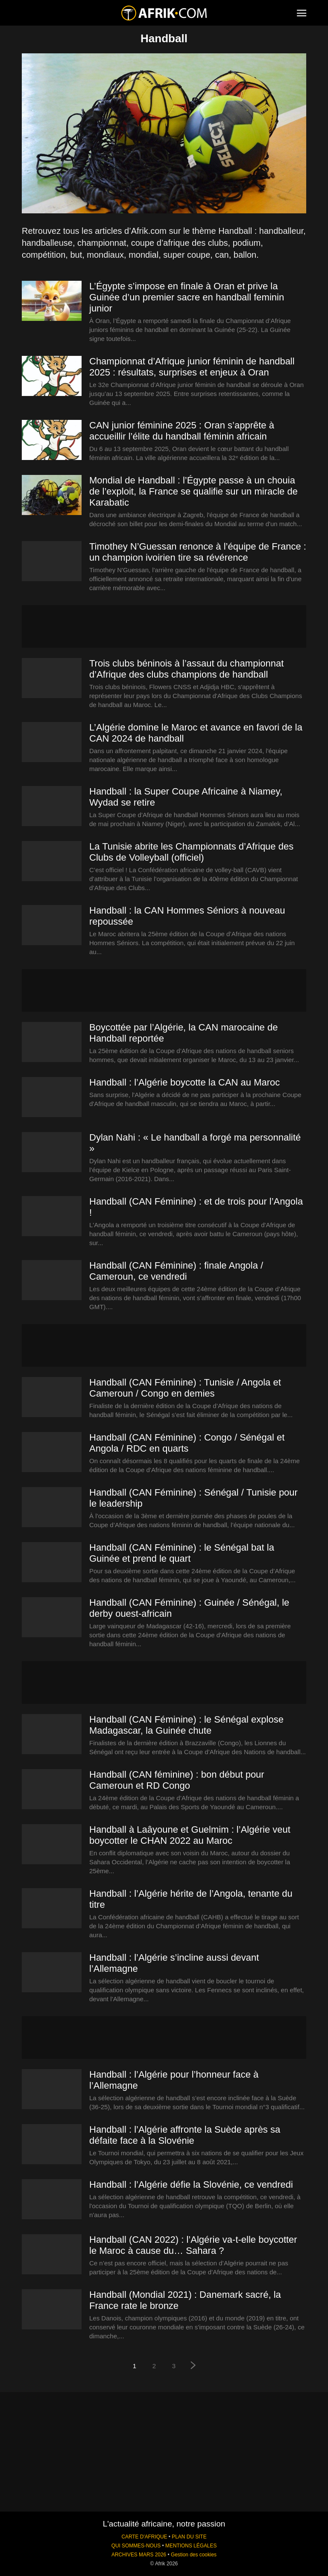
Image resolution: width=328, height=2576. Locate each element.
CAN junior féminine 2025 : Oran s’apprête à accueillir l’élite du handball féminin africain (181, 431)
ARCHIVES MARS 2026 (138, 2555)
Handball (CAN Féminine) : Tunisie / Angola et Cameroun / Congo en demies (185, 1388)
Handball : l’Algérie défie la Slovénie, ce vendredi (191, 2184)
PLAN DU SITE (189, 2537)
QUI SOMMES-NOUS (136, 2546)
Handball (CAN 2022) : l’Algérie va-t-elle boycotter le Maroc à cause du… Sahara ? (193, 2245)
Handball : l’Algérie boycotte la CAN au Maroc (184, 1082)
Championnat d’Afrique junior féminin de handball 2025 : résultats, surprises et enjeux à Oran (192, 367)
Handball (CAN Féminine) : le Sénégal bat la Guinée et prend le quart (181, 1553)
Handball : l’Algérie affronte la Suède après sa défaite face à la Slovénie (184, 2135)
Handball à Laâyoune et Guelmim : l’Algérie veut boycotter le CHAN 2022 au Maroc (189, 1835)
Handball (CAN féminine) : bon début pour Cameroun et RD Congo (176, 1780)
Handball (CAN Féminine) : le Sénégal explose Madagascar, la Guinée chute (186, 1725)
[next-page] (193, 2366)
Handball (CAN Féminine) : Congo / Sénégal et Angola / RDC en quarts (186, 1443)
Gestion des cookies (194, 2555)
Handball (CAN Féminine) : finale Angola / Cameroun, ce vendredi (176, 1271)
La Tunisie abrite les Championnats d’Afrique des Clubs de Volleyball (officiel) (191, 852)
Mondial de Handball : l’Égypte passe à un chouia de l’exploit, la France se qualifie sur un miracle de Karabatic (193, 491)
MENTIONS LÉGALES (191, 2546)
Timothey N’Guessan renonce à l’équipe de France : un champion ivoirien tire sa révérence (197, 552)
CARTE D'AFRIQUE (144, 2537)
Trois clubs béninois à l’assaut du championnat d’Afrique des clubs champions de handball (186, 669)
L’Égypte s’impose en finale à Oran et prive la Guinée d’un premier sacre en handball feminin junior (186, 297)
